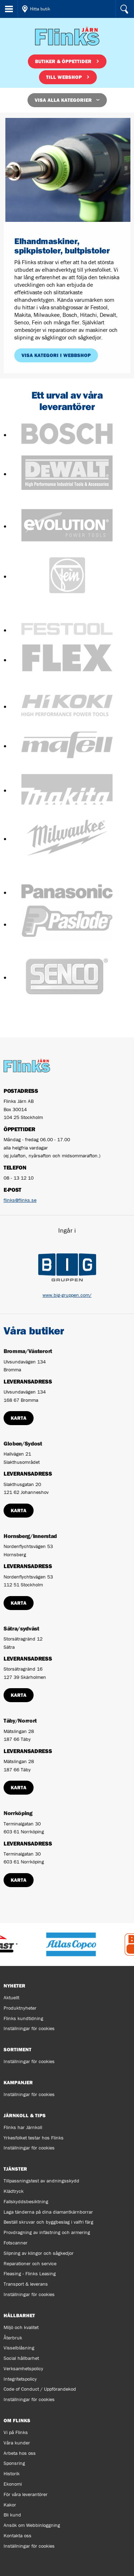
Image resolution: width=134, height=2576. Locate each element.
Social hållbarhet (21, 2358)
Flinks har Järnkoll (23, 2127)
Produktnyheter (20, 2008)
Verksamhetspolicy (23, 2368)
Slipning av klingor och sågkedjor (39, 2253)
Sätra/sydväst (21, 1628)
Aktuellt (11, 1997)
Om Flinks (17, 2420)
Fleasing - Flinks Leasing (30, 2273)
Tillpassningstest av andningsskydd (41, 2181)
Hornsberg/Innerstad (30, 1535)
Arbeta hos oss (20, 2453)
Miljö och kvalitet (21, 2327)
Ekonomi (13, 2484)
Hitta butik (40, 9)
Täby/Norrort (20, 1720)
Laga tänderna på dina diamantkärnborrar (48, 2212)
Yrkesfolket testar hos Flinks (34, 2138)
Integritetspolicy (20, 2379)
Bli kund (12, 2515)
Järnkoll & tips (25, 2115)
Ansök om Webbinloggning (32, 2525)
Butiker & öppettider (63, 61)
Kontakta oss (17, 2535)
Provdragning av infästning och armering (47, 2232)
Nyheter (14, 1986)
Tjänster (15, 2169)
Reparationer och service (30, 2263)
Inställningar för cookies (29, 2028)
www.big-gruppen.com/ (67, 1295)
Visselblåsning (19, 2348)
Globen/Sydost (23, 1443)
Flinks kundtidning (23, 2018)
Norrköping (18, 1812)
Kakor (10, 2505)
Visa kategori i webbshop (56, 355)
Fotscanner (16, 2243)
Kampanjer (18, 2082)
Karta (18, 1418)
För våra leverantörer (26, 2494)
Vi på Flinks (16, 2432)
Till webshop (64, 77)
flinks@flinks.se (20, 1200)
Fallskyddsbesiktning (26, 2201)
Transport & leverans (26, 2284)
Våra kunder (17, 2443)
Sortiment (17, 2049)
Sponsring (14, 2463)
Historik (12, 2473)
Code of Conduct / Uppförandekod (40, 2389)
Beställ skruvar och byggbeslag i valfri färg (48, 2222)
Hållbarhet (19, 2315)
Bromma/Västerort (28, 1350)
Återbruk (13, 2338)
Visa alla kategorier (63, 100)
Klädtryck (14, 2191)
